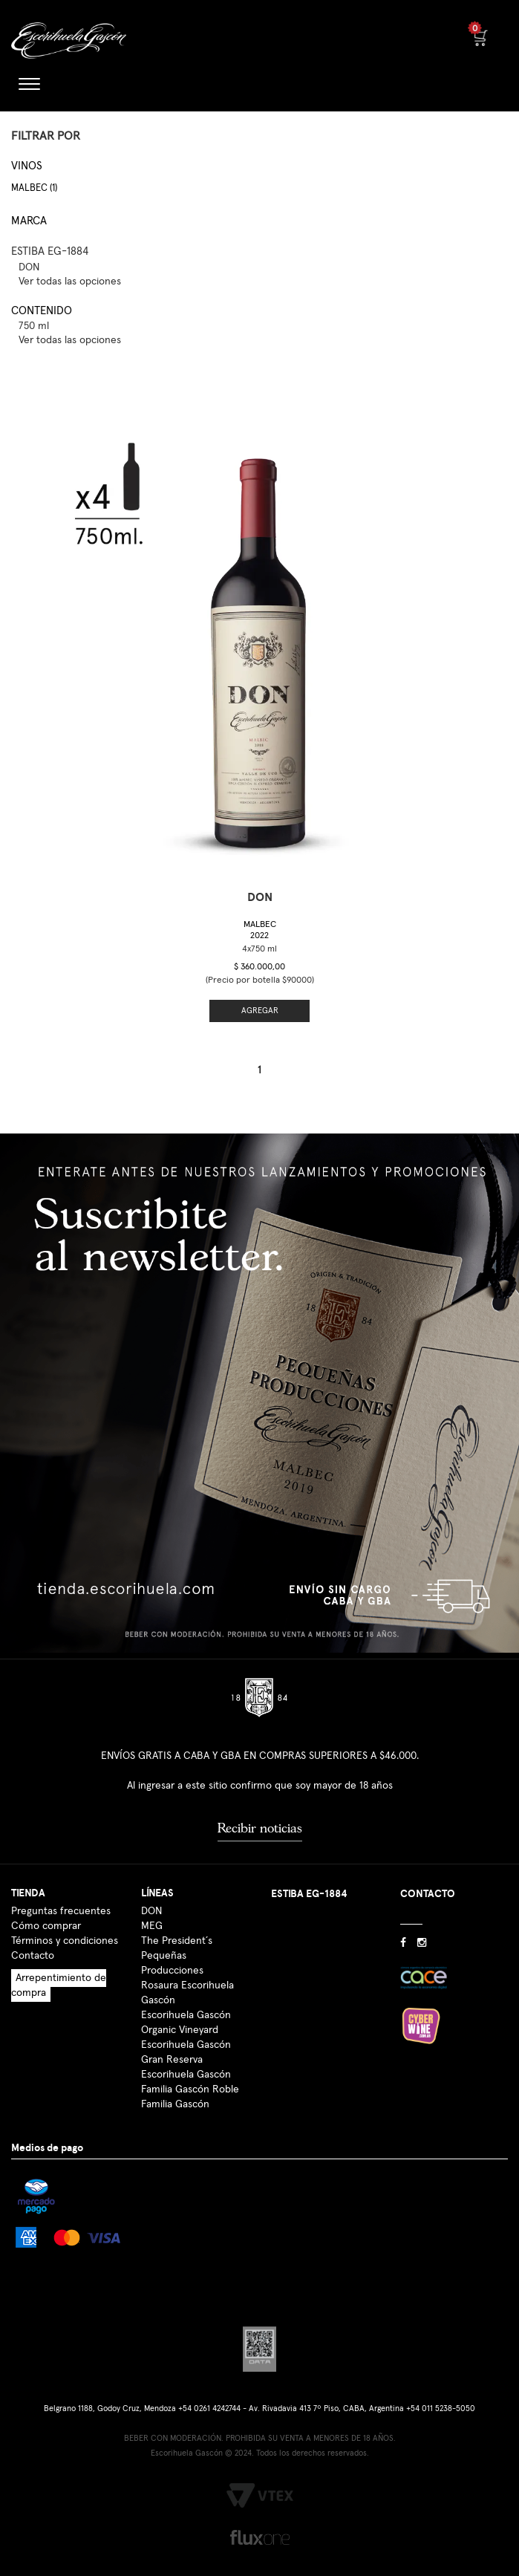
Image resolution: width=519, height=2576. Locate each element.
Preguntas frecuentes (61, 1911)
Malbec (260, 930)
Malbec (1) (34, 188)
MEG (152, 1926)
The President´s (176, 1941)
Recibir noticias (260, 1828)
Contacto (32, 1956)
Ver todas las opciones (70, 281)
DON (151, 1911)
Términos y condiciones (64, 1941)
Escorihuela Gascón (186, 2074)
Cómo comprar (46, 1926)
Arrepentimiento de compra (58, 1985)
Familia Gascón (175, 2104)
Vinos (26, 166)
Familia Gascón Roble (190, 2089)
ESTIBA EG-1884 (49, 251)
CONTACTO (427, 1893)
